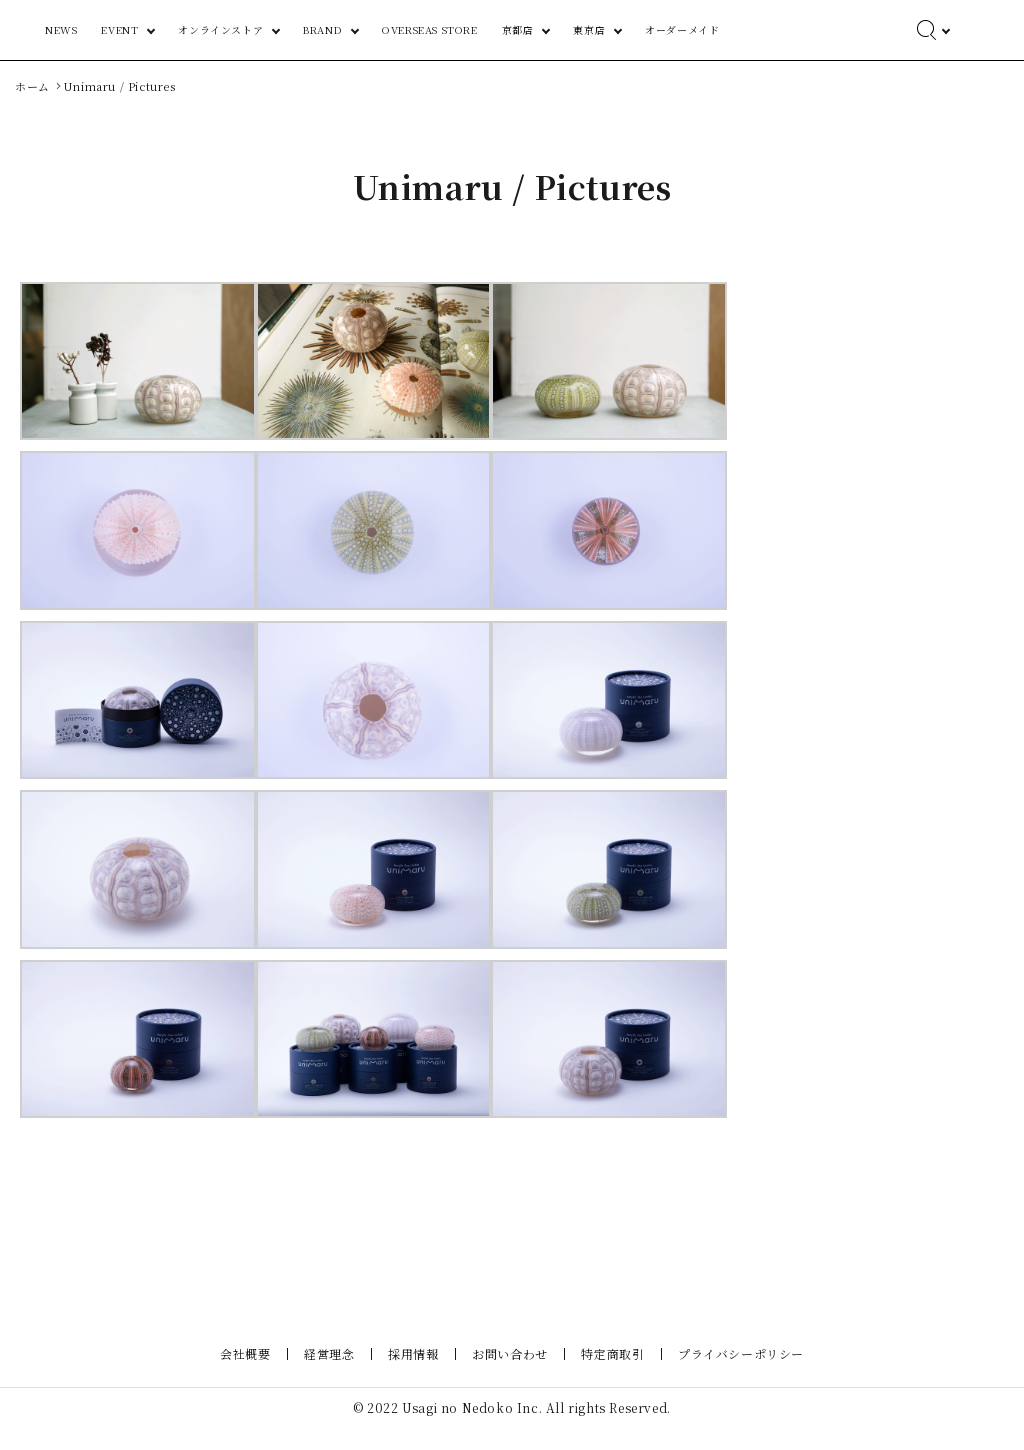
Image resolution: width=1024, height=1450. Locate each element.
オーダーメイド (791, 29)
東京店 (717, 29)
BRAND (501, 29)
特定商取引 (605, 1375)
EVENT (329, 29)
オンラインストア (415, 29)
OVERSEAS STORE (594, 29)
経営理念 (336, 1375)
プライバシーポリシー (729, 1375)
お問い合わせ (508, 1375)
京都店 (660, 29)
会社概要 (257, 1375)
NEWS (271, 29)
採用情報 (415, 1375)
